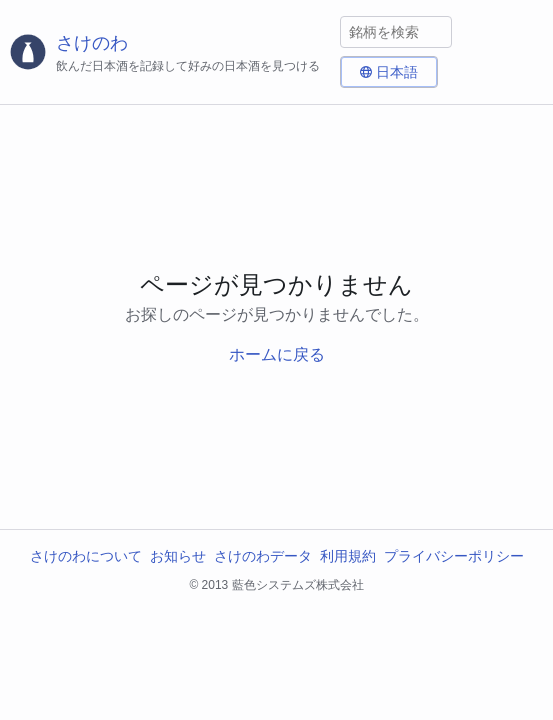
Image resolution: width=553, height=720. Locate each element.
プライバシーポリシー (454, 556)
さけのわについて (86, 556)
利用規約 (348, 556)
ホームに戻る (277, 354)
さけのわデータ (263, 556)
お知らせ (178, 556)
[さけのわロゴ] (170, 52)
